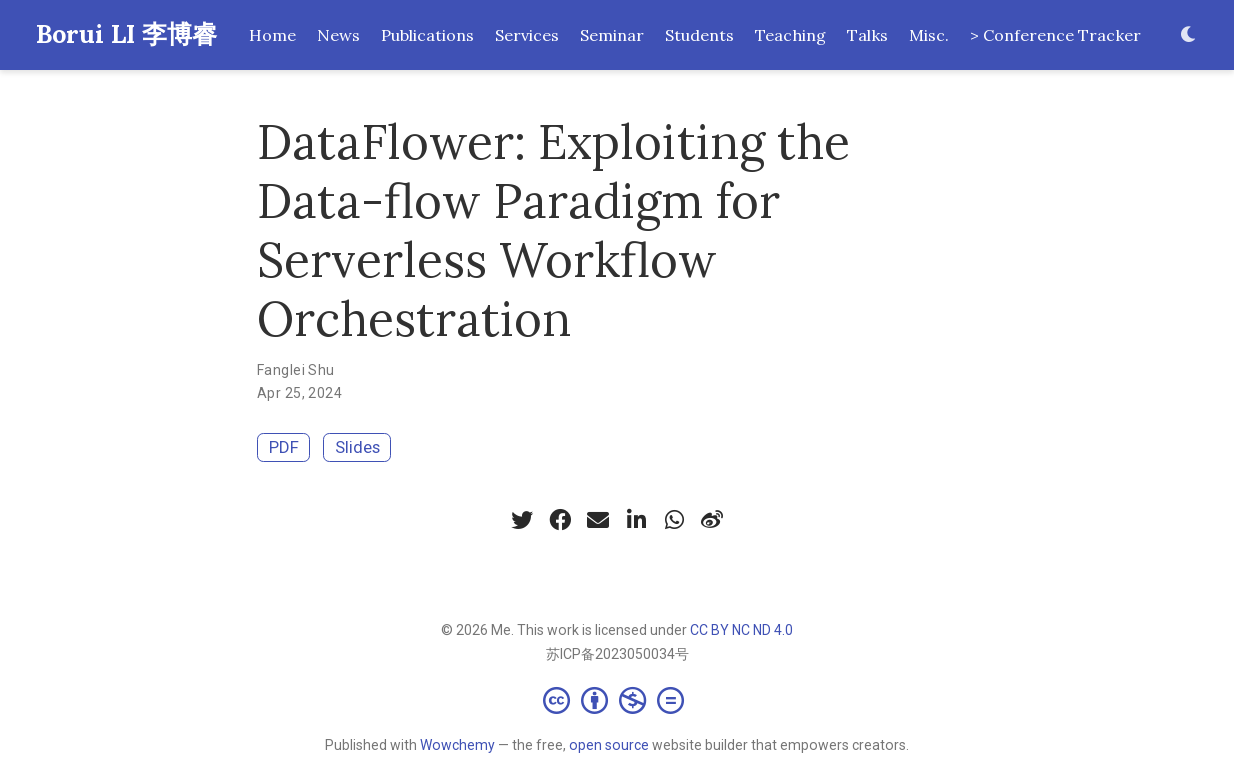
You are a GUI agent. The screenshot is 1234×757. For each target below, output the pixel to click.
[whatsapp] (674, 520)
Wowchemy (457, 745)
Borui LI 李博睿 (126, 34)
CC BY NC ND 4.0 (741, 630)
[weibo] (712, 520)
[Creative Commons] (617, 700)
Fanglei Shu (296, 370)
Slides (357, 447)
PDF (284, 447)
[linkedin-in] (636, 520)
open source (609, 745)
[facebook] (560, 520)
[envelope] (598, 520)
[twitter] (522, 520)
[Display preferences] (1189, 35)
